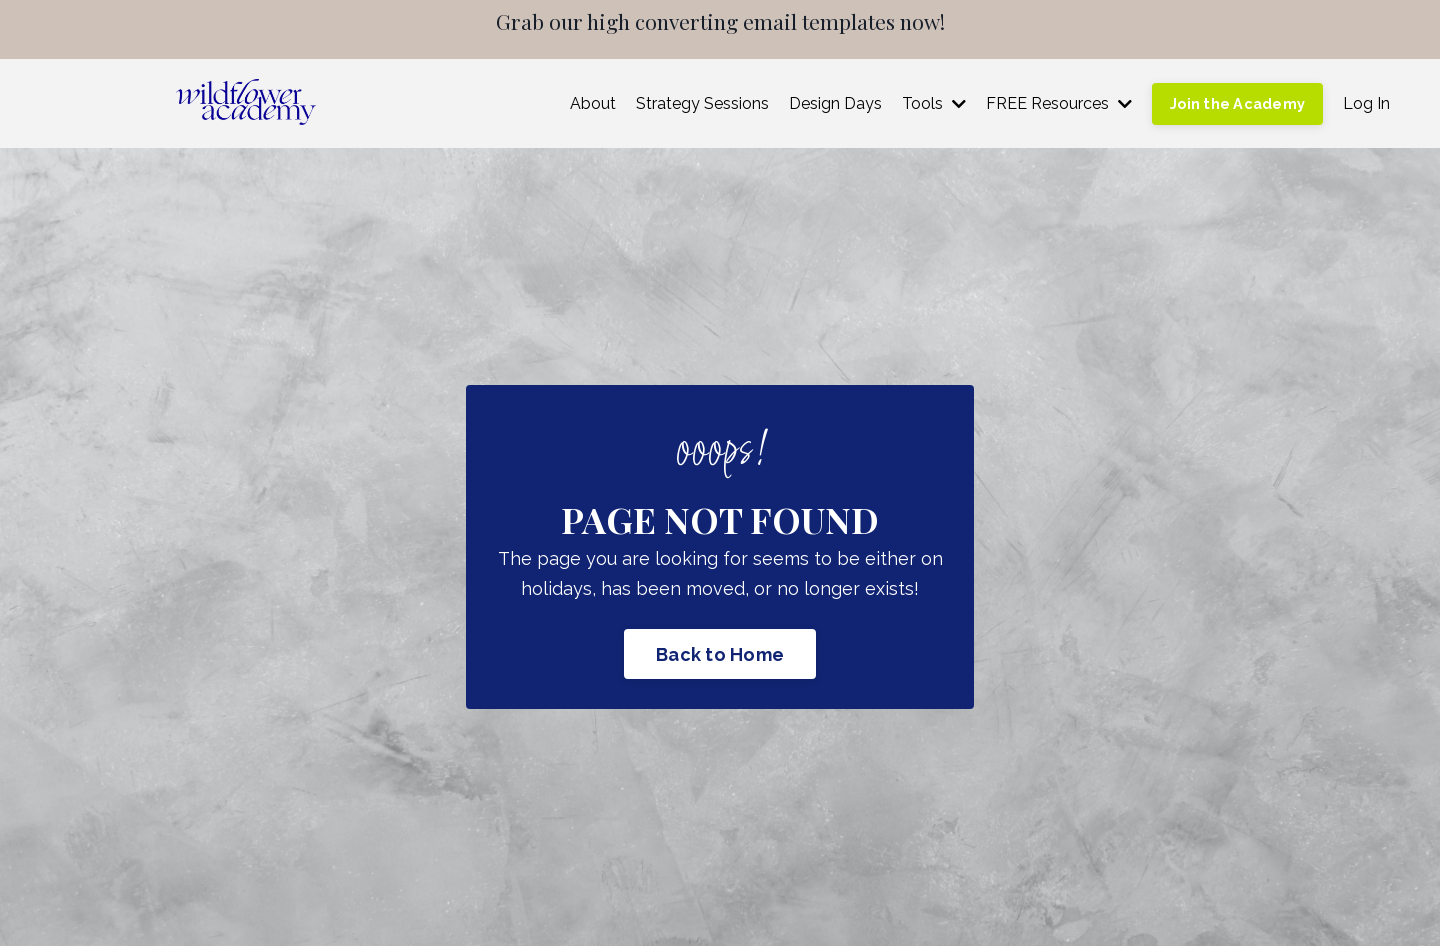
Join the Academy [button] (1237, 103)
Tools (934, 103)
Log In (1366, 103)
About (593, 103)
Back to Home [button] (720, 654)
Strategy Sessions (702, 103)
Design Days (835, 103)
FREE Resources (1059, 103)
